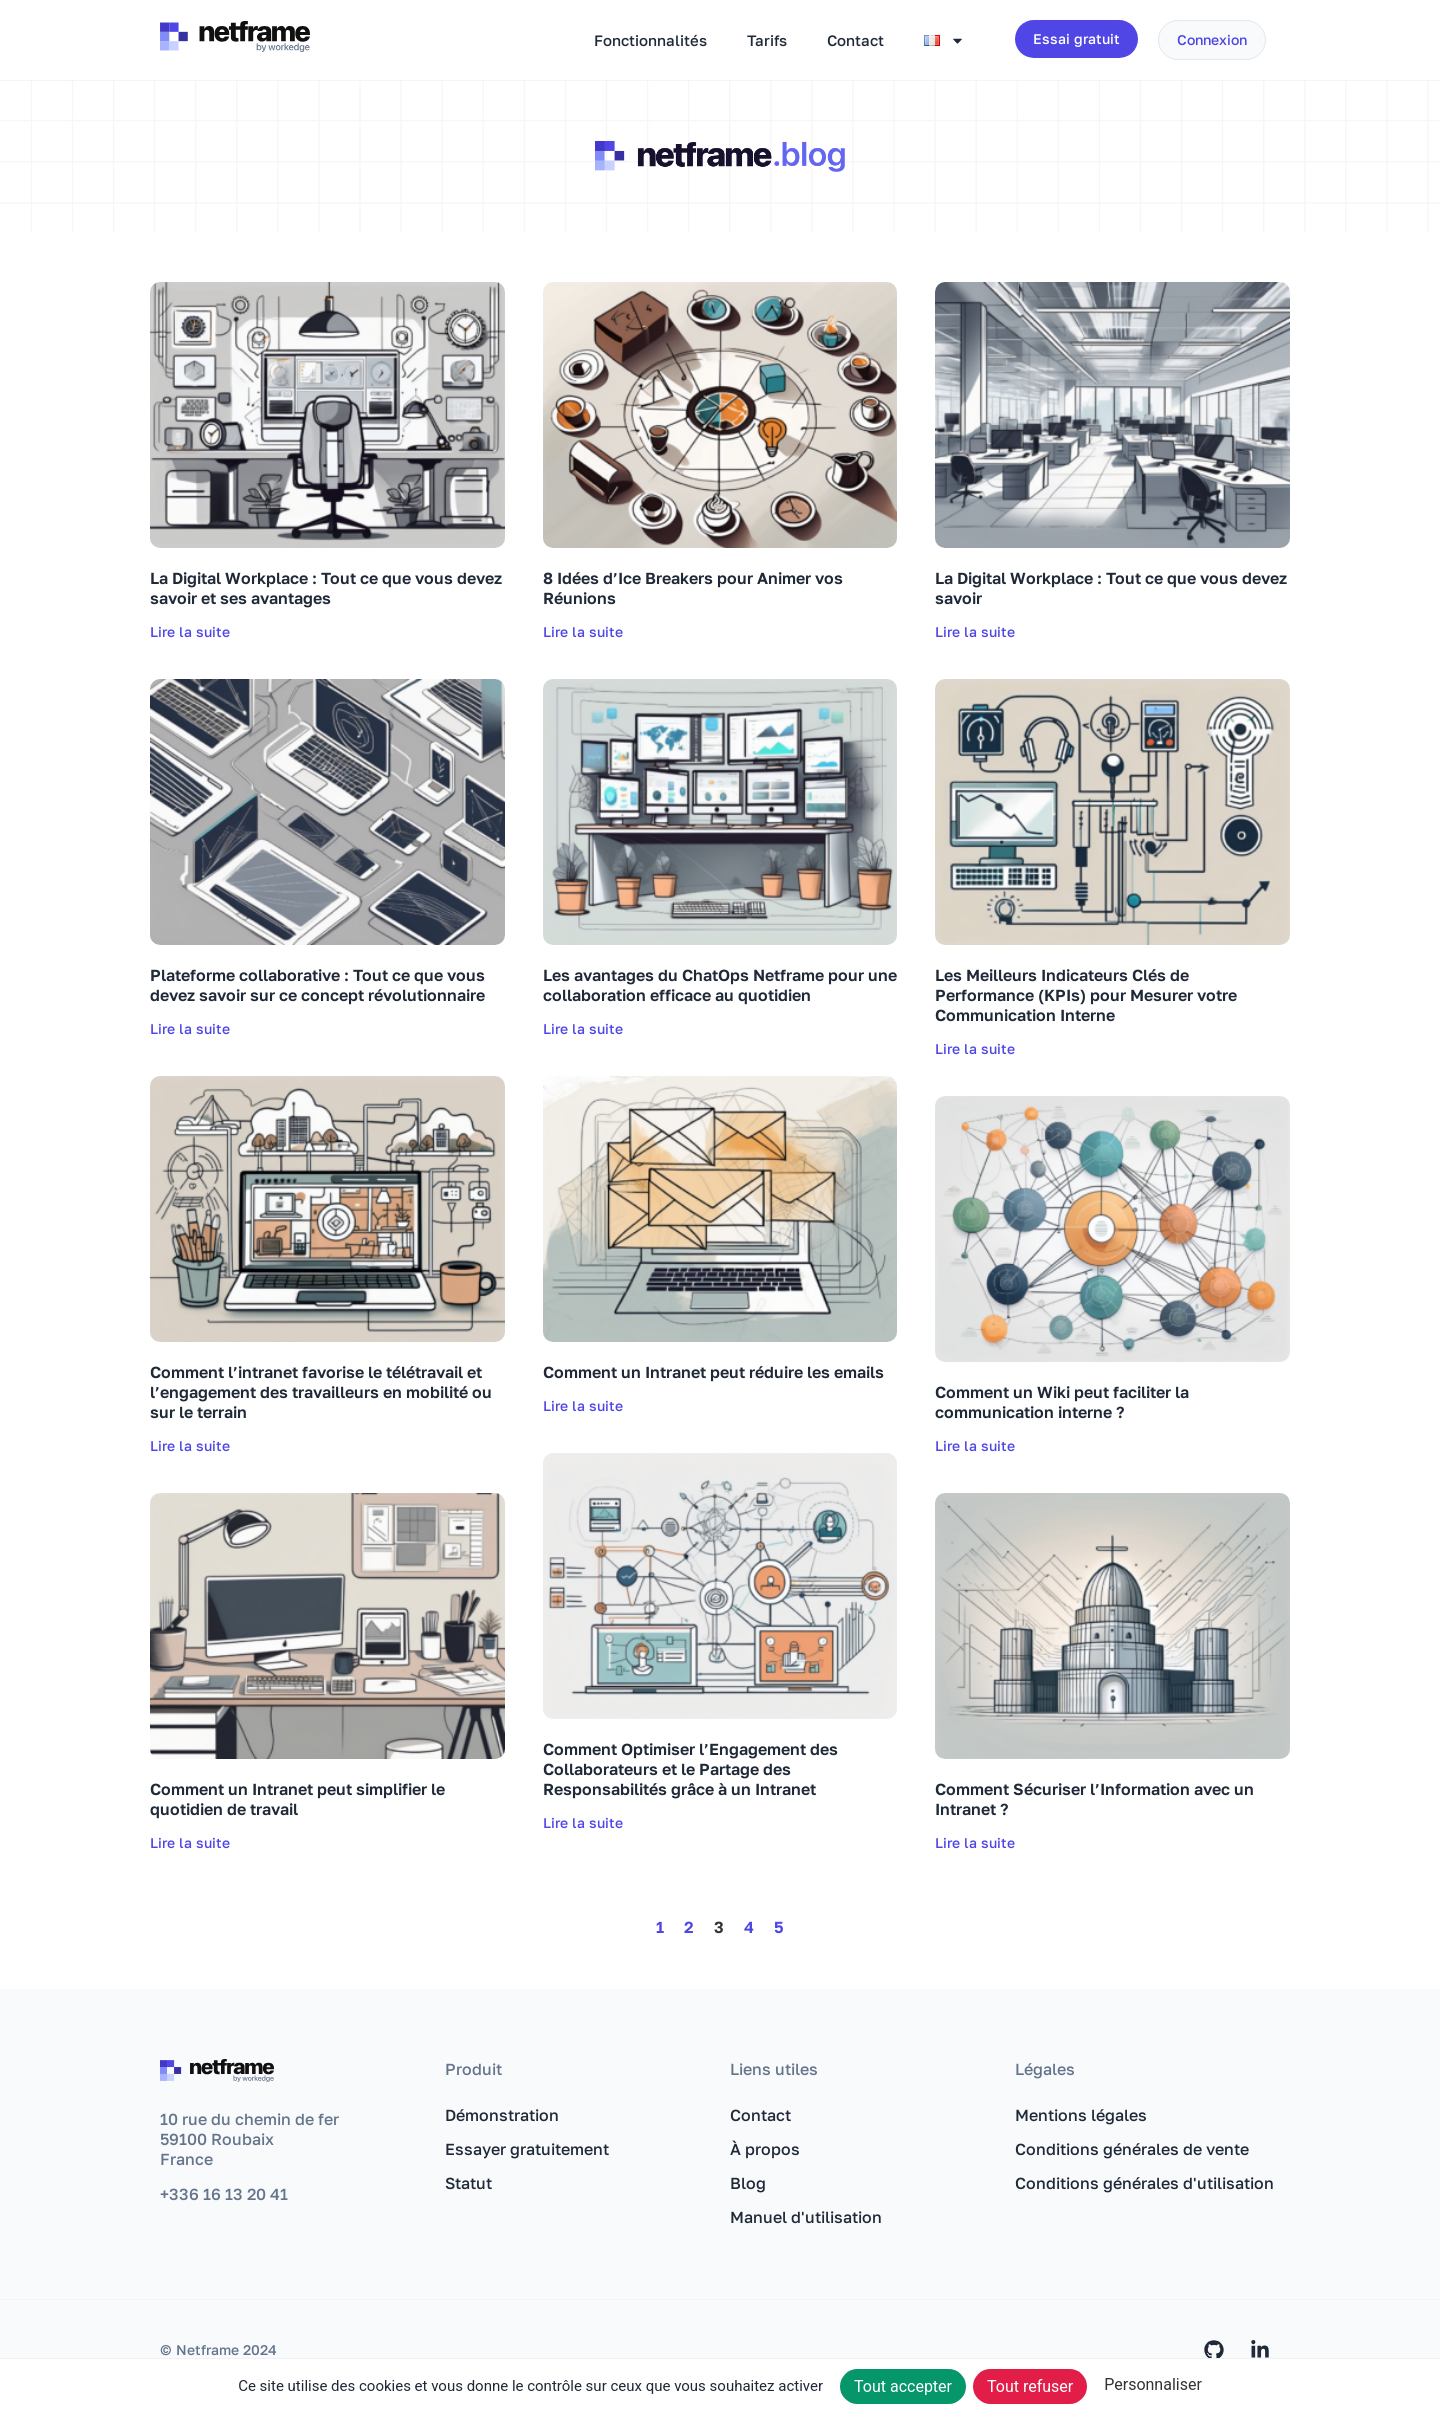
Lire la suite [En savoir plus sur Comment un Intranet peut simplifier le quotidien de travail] (190, 1842)
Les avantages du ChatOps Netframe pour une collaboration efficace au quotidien (720, 985)
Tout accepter (903, 2386)
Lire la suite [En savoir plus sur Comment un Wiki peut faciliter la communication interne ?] (975, 1445)
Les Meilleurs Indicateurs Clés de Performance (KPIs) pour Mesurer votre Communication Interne (1086, 995)
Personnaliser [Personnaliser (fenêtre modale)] (1153, 2384)
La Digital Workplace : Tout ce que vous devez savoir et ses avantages (326, 588)
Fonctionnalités (650, 40)
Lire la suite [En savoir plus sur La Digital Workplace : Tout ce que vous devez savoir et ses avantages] (190, 631)
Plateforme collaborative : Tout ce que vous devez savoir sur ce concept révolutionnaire (317, 985)
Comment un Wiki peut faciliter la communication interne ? (1062, 1402)
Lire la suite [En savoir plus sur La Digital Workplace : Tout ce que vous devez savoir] (975, 631)
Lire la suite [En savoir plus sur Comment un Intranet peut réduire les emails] (583, 1405)
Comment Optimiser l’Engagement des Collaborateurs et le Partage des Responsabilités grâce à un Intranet (690, 1769)
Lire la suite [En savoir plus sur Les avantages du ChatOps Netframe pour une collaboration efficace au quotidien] (583, 1028)
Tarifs (767, 40)
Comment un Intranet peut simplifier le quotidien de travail (297, 1799)
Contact (855, 40)
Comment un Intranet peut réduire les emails (713, 1372)
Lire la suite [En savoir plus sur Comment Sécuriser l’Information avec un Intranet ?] (975, 1842)
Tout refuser (1030, 2386)
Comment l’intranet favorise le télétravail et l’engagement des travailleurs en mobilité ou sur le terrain (321, 1392)
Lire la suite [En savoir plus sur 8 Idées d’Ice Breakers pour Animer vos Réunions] (583, 631)
